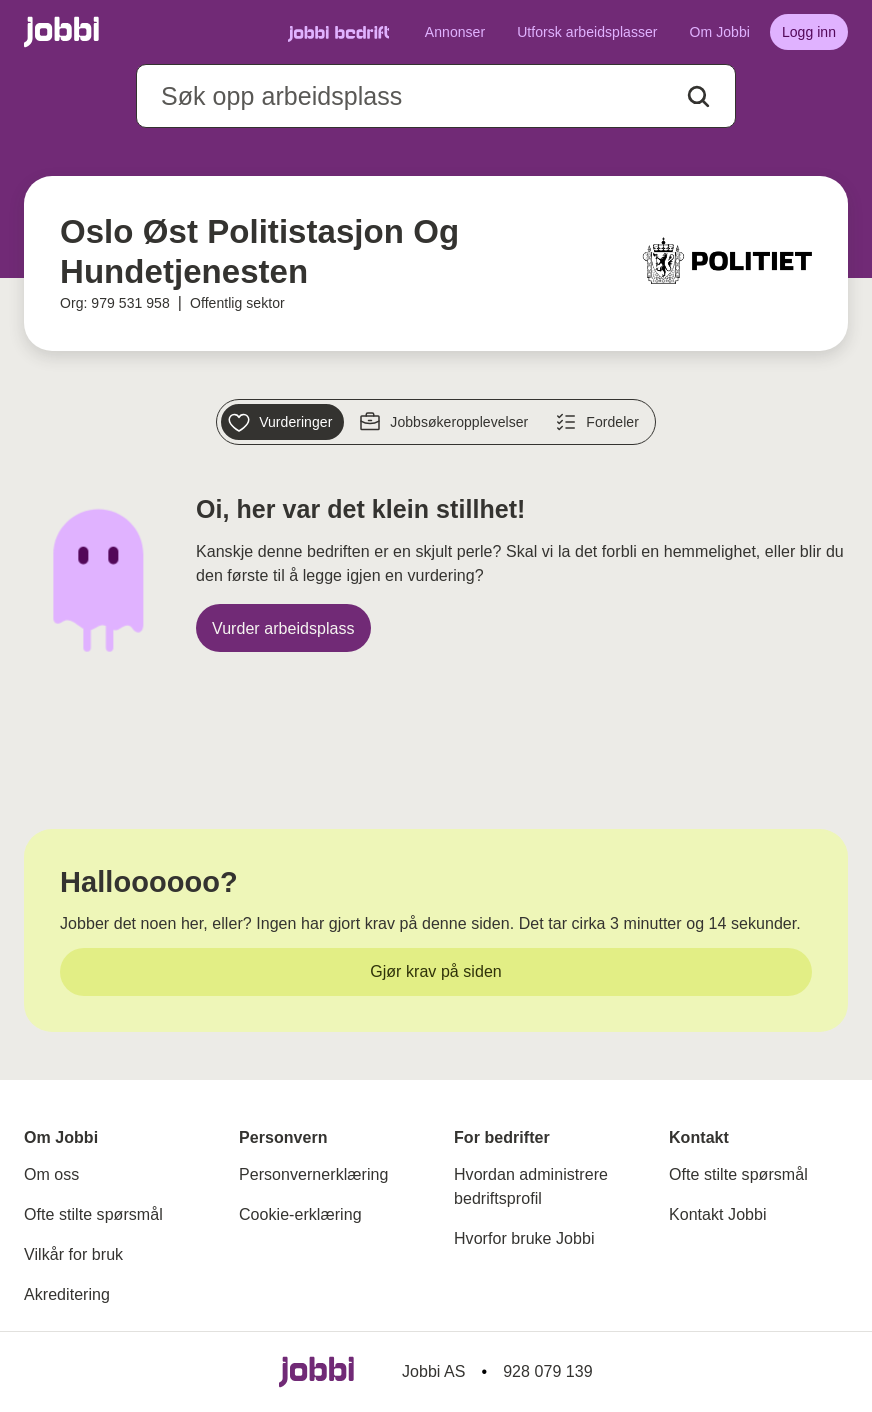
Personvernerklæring (313, 1174)
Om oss (51, 1174)
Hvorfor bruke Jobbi (524, 1238)
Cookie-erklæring (300, 1214)
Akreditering (67, 1294)
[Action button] (698, 96)
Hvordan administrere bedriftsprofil (531, 1186)
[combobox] (436, 96)
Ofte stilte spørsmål (93, 1214)
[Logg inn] (809, 32)
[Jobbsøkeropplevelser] (446, 422)
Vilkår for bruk (73, 1254)
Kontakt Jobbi (718, 1214)
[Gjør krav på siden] (436, 972)
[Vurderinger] (282, 422)
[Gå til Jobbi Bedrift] (338, 32)
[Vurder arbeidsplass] (283, 628)
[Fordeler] (599, 422)
